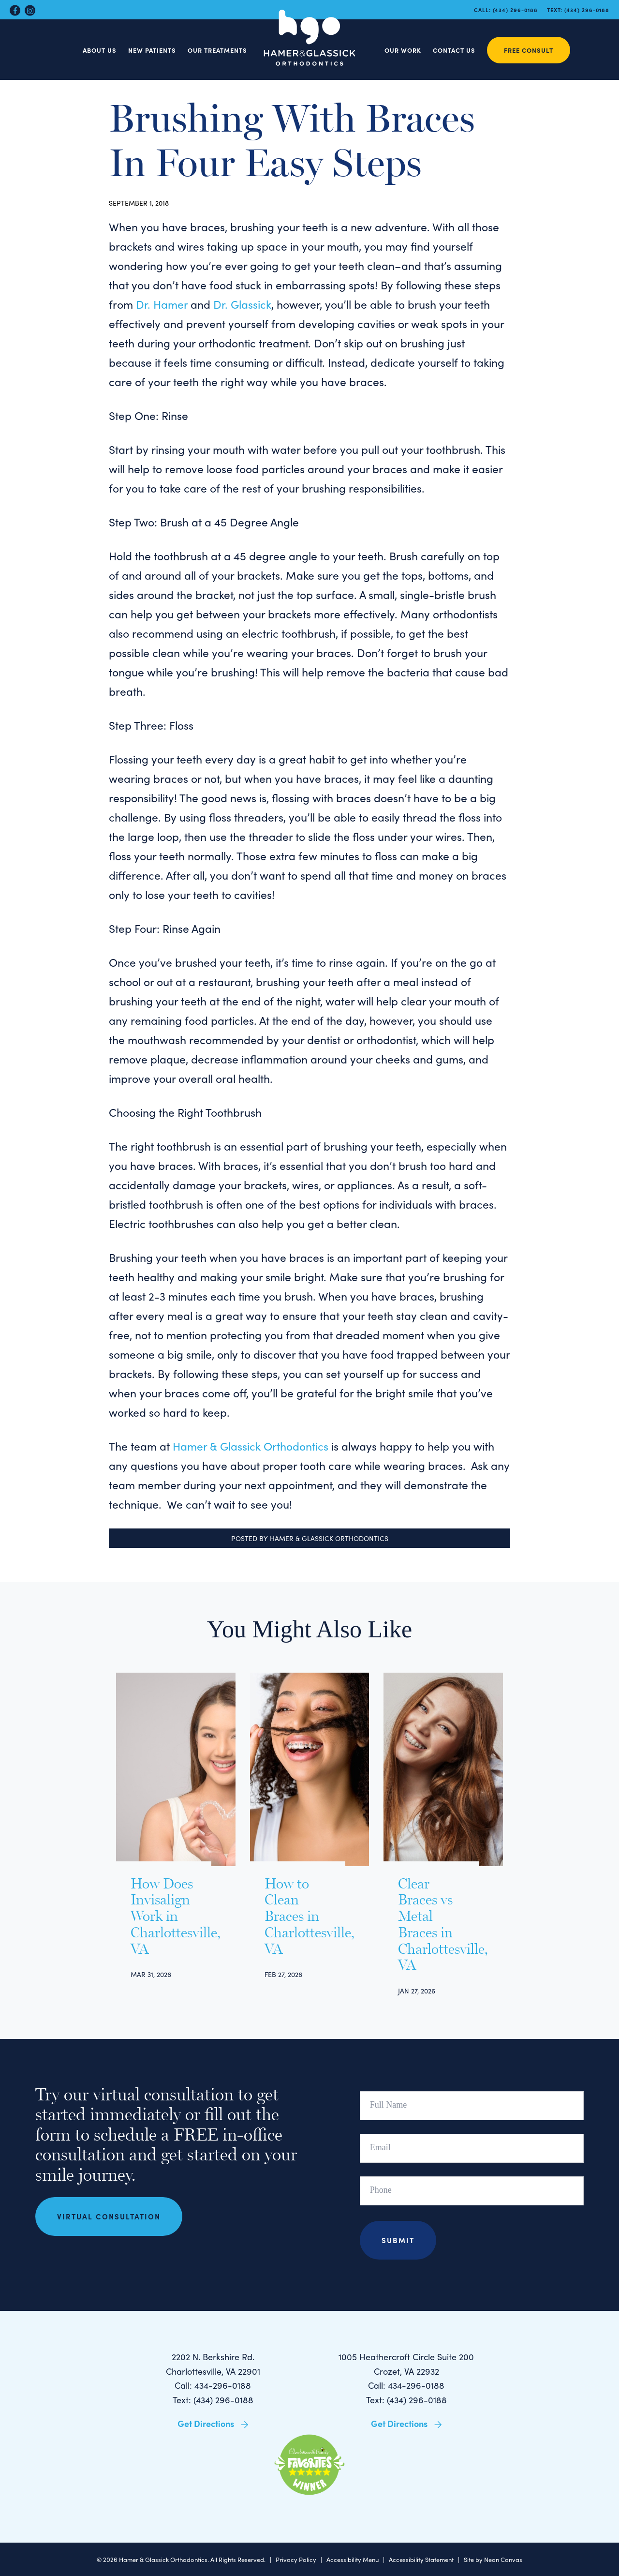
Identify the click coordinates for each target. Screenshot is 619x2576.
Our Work (402, 50)
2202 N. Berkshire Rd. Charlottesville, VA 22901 (213, 2364)
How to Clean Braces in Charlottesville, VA (298, 1917)
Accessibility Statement (421, 2559)
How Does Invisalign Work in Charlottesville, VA (164, 1917)
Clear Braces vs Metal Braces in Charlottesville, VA (431, 1925)
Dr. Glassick (240, 304)
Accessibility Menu (352, 2559)
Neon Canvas (503, 2559)
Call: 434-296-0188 (213, 2385)
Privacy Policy (296, 2559)
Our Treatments (217, 50)
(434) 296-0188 (515, 10)
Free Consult (528, 50)
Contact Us (454, 50)
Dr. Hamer (162, 304)
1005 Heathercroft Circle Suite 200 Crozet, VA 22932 (406, 2364)
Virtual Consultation (109, 2216)
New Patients (152, 50)
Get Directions (213, 2423)
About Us (100, 50)
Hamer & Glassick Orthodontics (250, 1446)
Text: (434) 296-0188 (213, 2400)
